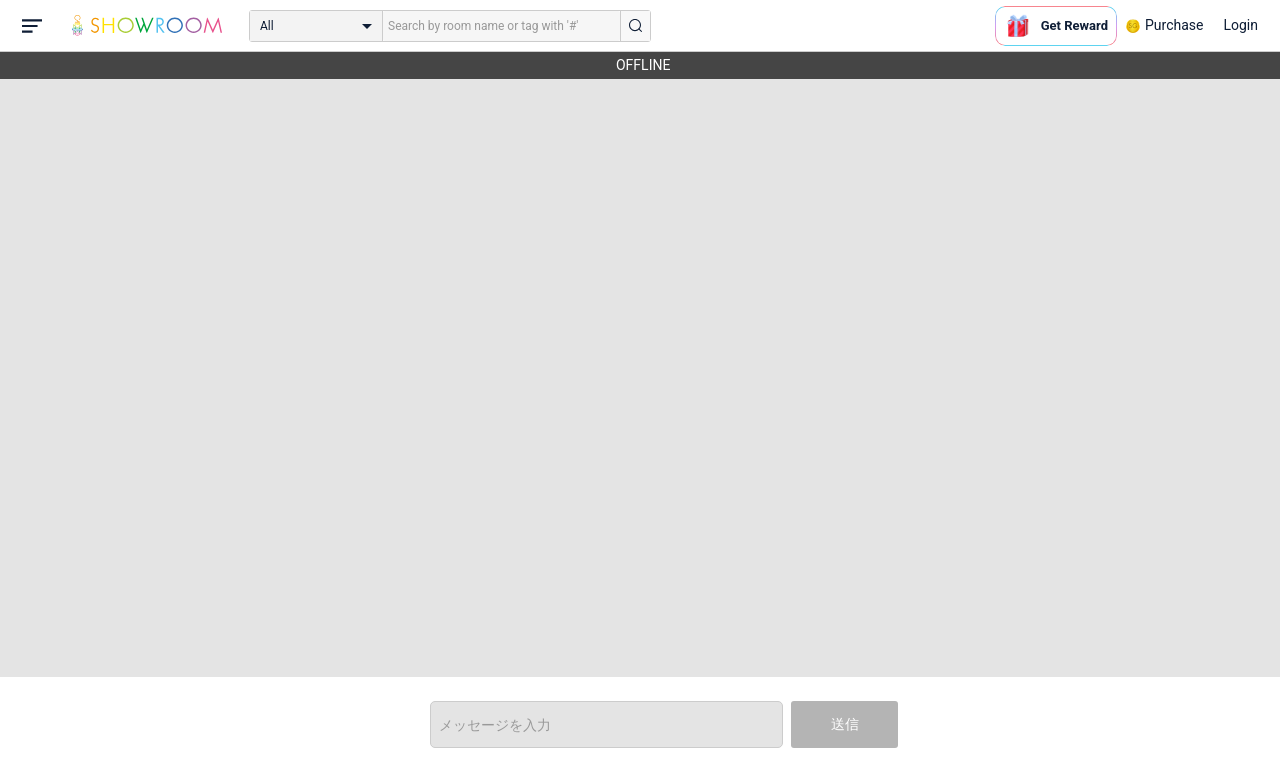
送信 (845, 724)
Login (1240, 25)
